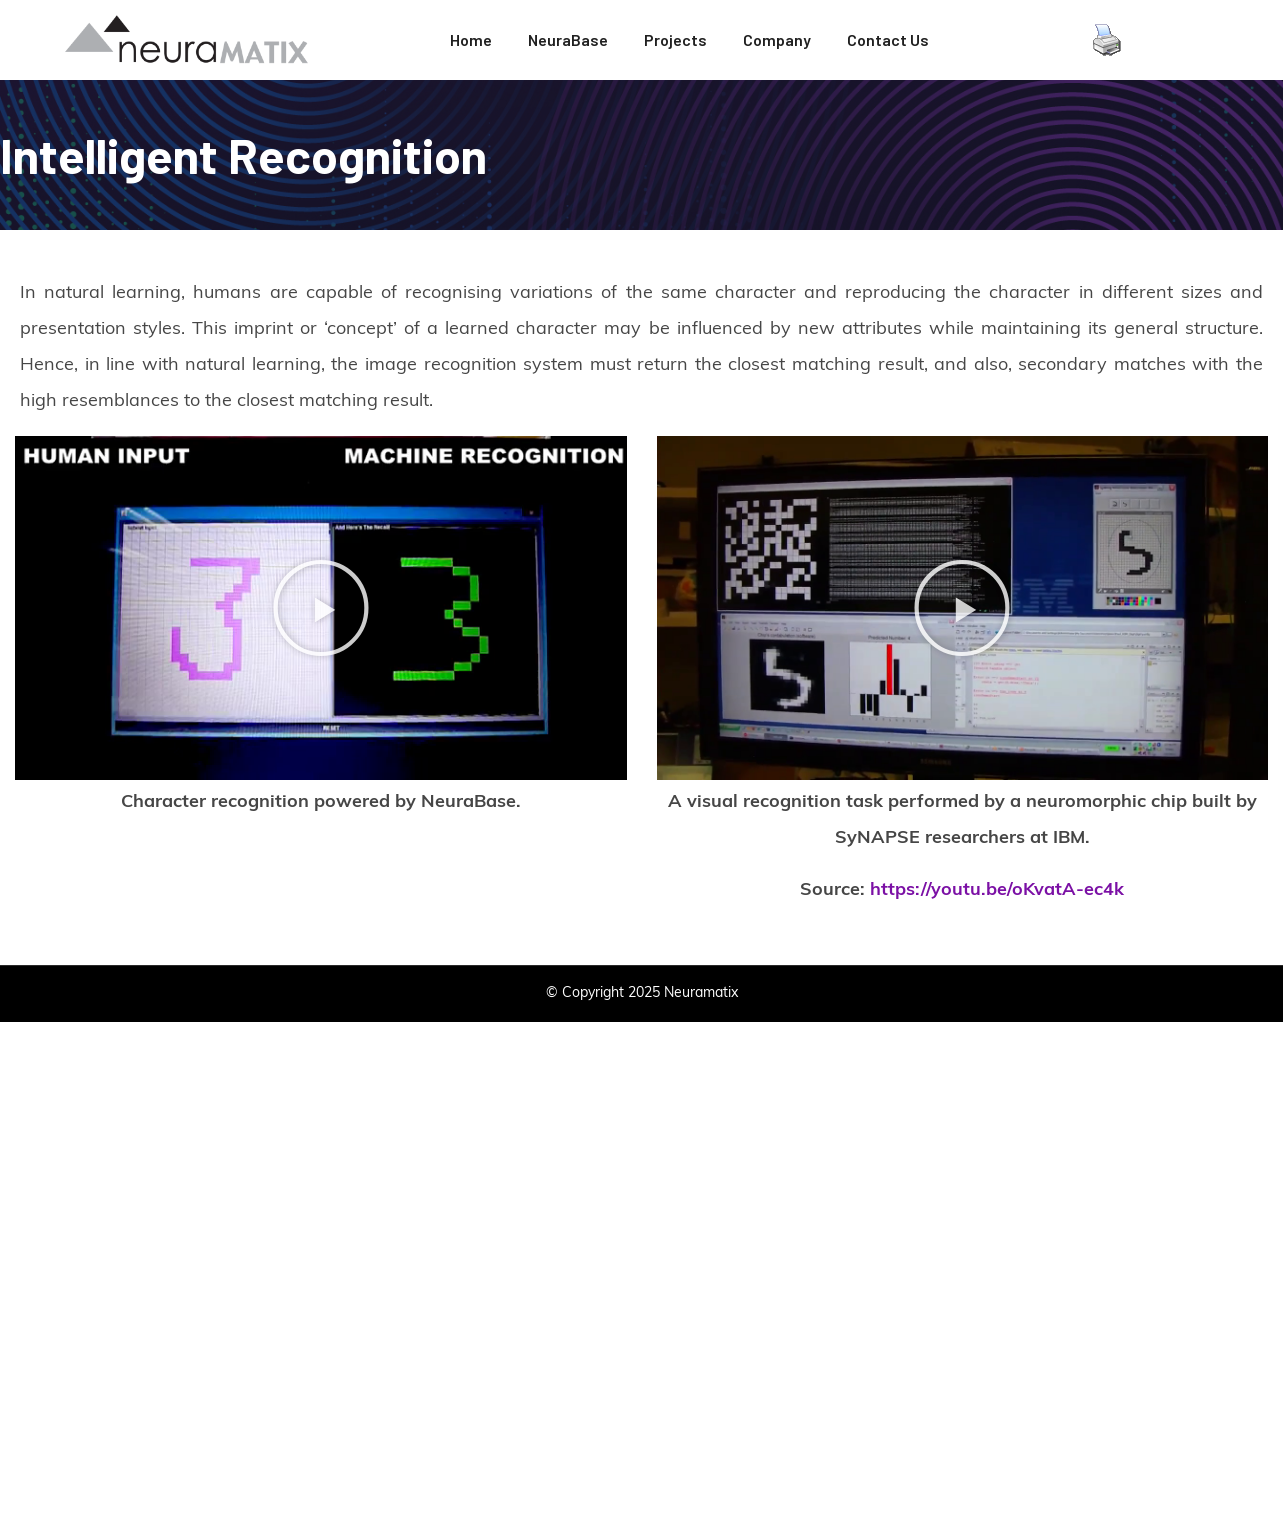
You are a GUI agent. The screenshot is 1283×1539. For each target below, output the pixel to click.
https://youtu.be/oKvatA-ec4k (997, 890)
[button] (321, 608)
